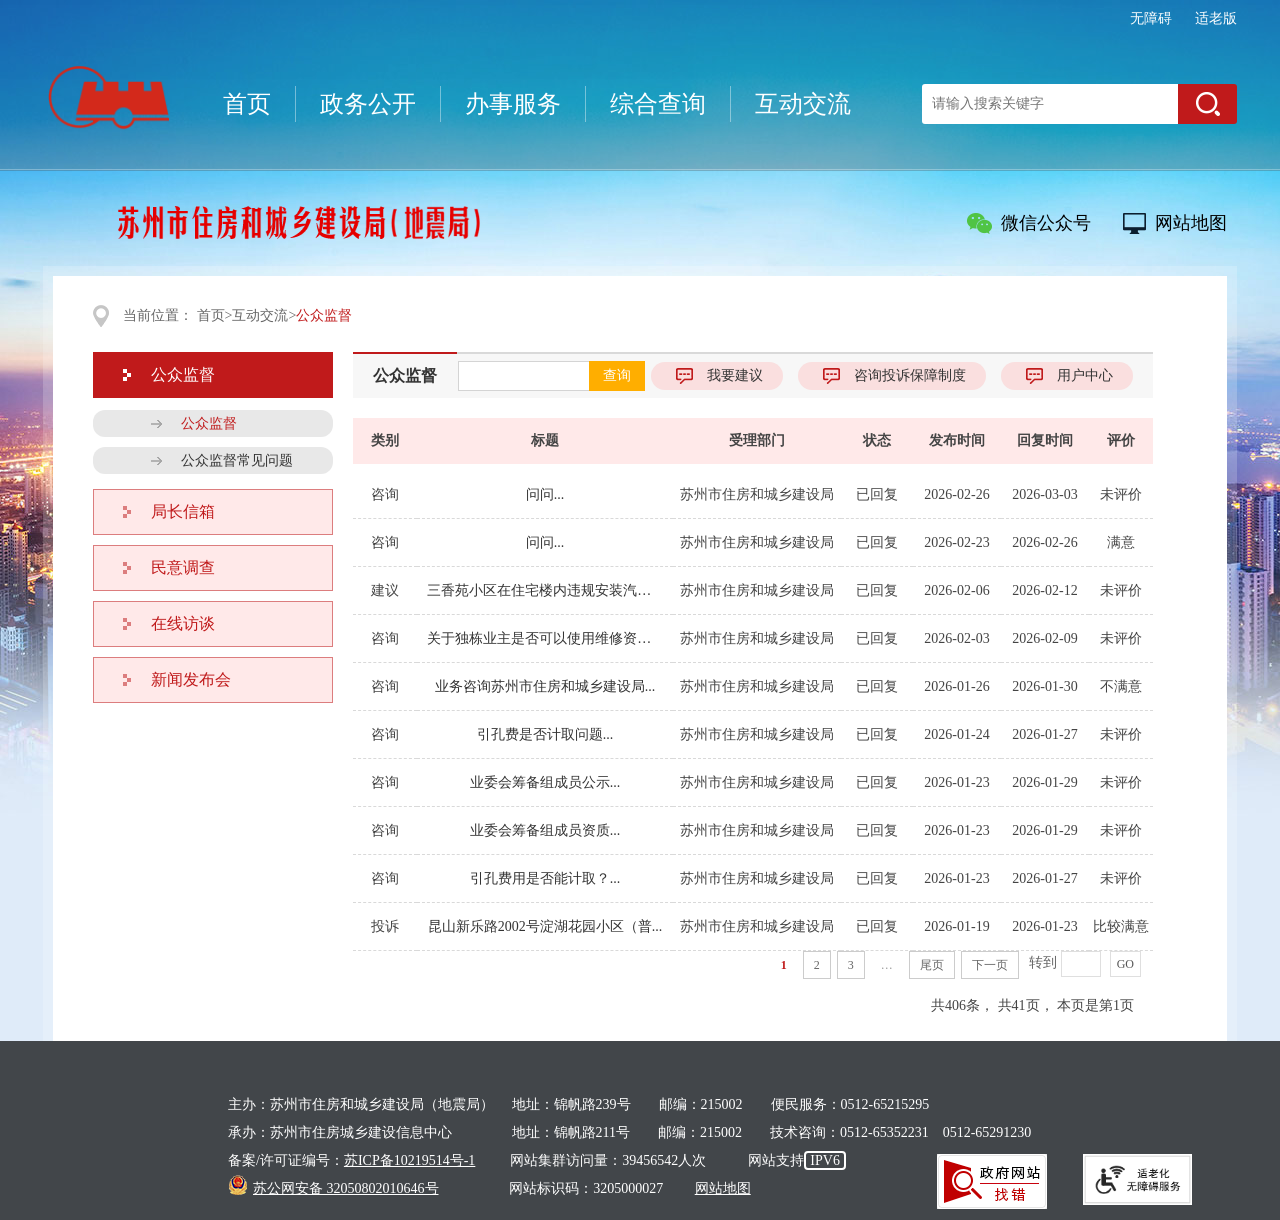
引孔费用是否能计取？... (545, 878)
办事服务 (513, 104)
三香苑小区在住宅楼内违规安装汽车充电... (545, 590)
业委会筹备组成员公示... (545, 782)
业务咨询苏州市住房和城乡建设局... (545, 686)
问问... (545, 494)
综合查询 (658, 104)
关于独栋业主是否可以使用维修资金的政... (545, 638)
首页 (247, 104)
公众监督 (405, 375)
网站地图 (1191, 223)
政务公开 (368, 104)
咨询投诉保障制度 (910, 375)
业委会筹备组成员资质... (545, 830)
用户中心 (1085, 375)
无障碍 (1151, 18)
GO (1125, 964)
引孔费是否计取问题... (545, 734)
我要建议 (735, 375)
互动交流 (803, 104)
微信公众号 (1046, 223)
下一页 (990, 965)
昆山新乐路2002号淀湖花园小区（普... (545, 926)
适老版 (1216, 18)
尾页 (932, 965)
